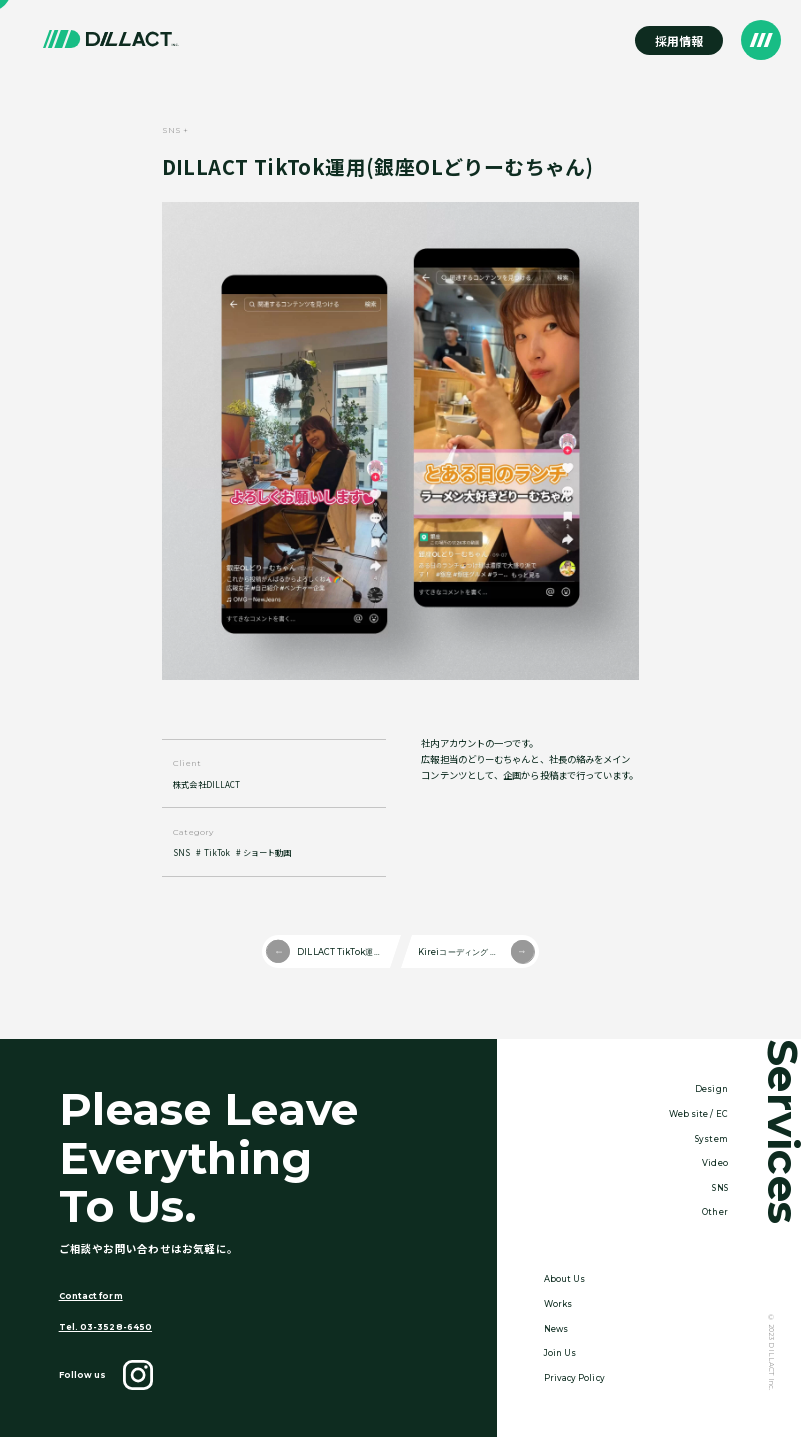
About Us (565, 1279)
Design (711, 1089)
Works (558, 1304)
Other (714, 1212)
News (556, 1329)
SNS (181, 852)
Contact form (91, 1296)
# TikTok (213, 852)
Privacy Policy (574, 1378)
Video (714, 1163)
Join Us (560, 1353)
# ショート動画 (264, 852)
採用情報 (679, 40)
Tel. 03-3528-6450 (105, 1327)
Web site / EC (698, 1114)
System (711, 1139)
